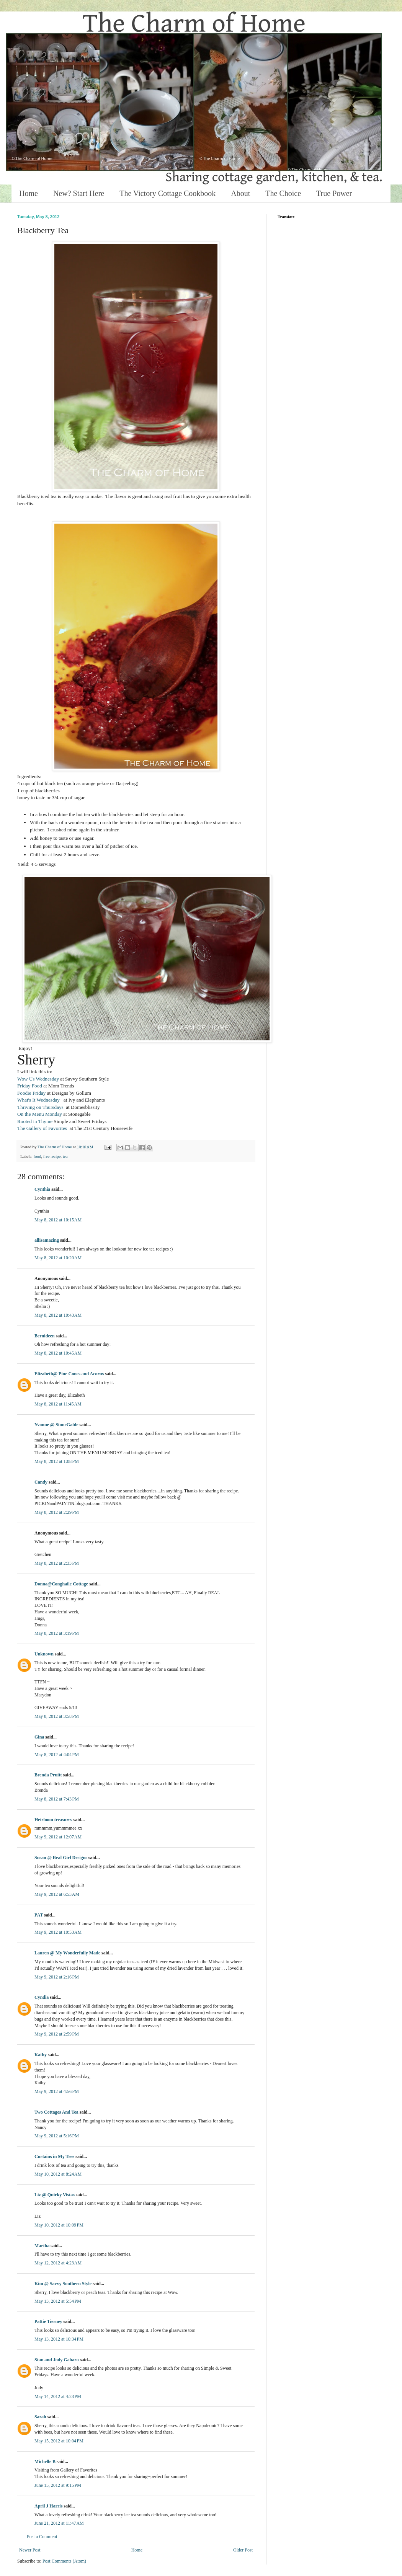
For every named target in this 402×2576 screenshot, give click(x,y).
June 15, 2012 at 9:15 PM (57, 2485)
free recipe (52, 1156)
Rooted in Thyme (34, 1121)
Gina (39, 1737)
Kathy (40, 2054)
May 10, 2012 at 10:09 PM (58, 2225)
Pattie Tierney (48, 2321)
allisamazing (46, 1240)
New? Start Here (78, 193)
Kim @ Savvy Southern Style (63, 2283)
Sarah (40, 2416)
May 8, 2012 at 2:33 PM (56, 1563)
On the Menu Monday (39, 1114)
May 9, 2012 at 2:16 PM (56, 1977)
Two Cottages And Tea (56, 2112)
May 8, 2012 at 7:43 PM (56, 1799)
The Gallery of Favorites (42, 1128)
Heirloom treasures (53, 1819)
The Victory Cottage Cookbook (167, 193)
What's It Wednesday (39, 1100)
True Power (334, 193)
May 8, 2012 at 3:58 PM (56, 1716)
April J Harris (48, 2506)
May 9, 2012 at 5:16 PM (56, 2136)
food (37, 1156)
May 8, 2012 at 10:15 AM (58, 1220)
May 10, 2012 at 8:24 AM (58, 2174)
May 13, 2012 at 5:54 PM (57, 2301)
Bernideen (44, 1336)
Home (28, 193)
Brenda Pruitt (48, 1775)
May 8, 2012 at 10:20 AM (58, 1257)
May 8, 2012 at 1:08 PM (56, 1461)
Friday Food (29, 1086)
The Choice (283, 193)
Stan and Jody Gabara (56, 2359)
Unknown (44, 1654)
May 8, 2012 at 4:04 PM (56, 1754)
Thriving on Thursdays (41, 1107)
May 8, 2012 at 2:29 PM (56, 1512)
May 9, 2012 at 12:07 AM (58, 1837)
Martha (41, 2245)
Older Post (243, 2550)
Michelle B (45, 2461)
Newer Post (30, 2550)
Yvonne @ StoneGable (56, 1424)
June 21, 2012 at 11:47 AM (59, 2523)
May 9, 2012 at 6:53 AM (56, 1894)
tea (65, 1156)
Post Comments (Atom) (64, 2561)
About (240, 193)
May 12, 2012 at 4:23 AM (58, 2263)
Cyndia (41, 1997)
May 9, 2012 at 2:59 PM (56, 2034)
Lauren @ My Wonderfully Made (67, 1953)
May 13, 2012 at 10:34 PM (58, 2339)
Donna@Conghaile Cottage (61, 1584)
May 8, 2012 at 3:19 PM (56, 1633)
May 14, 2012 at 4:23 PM (57, 2396)
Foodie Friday (31, 1093)
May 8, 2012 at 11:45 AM (58, 1404)
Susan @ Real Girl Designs (60, 1857)
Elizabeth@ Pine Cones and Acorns (69, 1373)
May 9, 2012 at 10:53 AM (58, 1932)
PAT (38, 1915)
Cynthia (42, 1189)
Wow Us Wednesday (38, 1079)
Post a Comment (42, 2536)
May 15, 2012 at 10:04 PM (58, 2441)
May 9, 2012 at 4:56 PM (56, 2091)
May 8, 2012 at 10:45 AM (58, 1353)
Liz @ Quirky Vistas (54, 2194)
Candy (40, 1482)
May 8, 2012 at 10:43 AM (58, 1315)
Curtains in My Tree (54, 2156)
